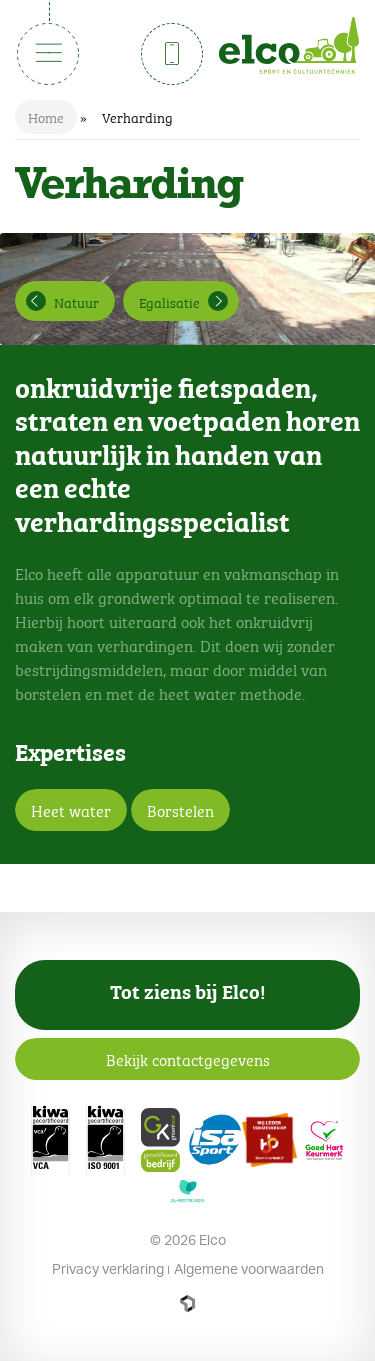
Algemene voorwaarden (249, 1268)
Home (46, 116)
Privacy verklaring (108, 1268)
